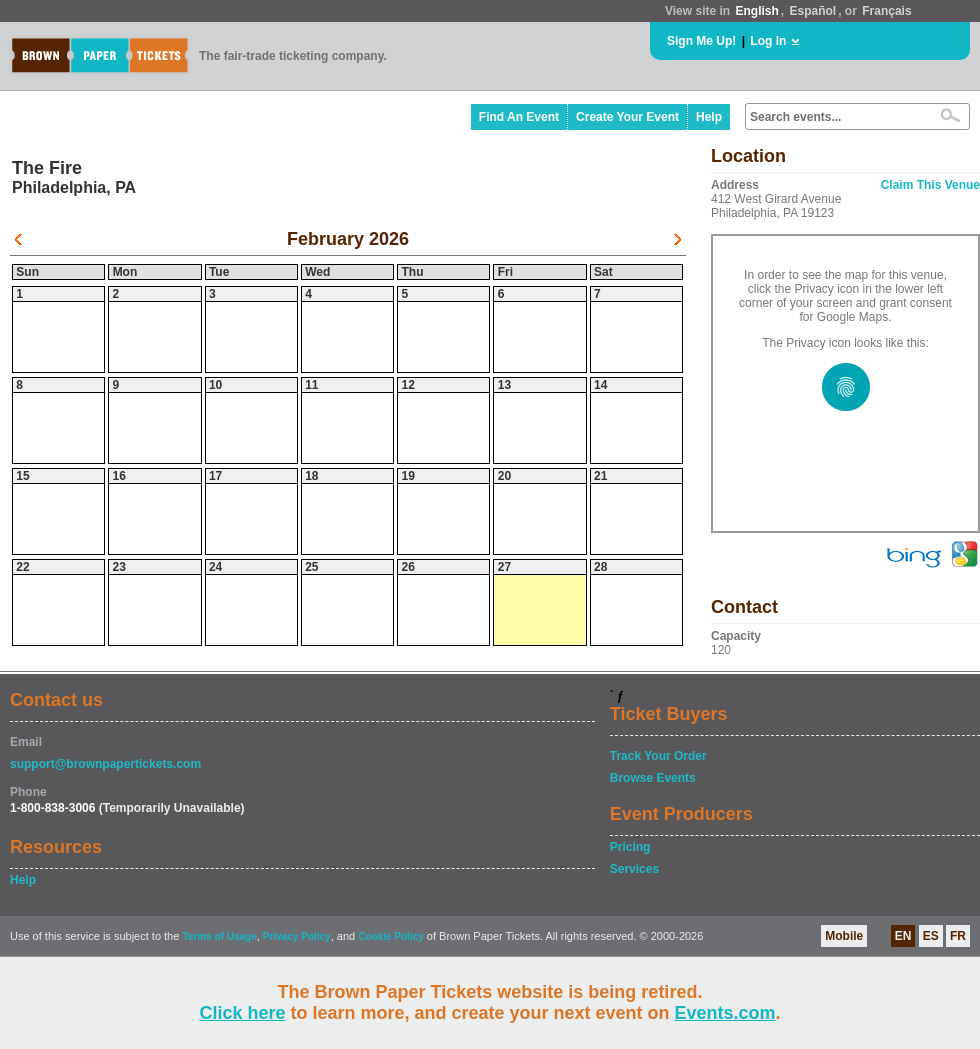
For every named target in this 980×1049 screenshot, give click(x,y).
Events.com (725, 1013)
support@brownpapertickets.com (105, 764)
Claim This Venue (930, 185)
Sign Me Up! (701, 41)
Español (813, 11)
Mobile (844, 936)
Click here (242, 1013)
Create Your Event (627, 117)
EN (903, 936)
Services (634, 869)
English (756, 11)
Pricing (630, 847)
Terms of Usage (219, 936)
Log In (768, 41)
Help (709, 117)
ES (931, 936)
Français (886, 11)
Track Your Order (658, 756)
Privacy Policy (297, 936)
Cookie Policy (391, 936)
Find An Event (519, 117)
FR (958, 936)
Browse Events (653, 778)
